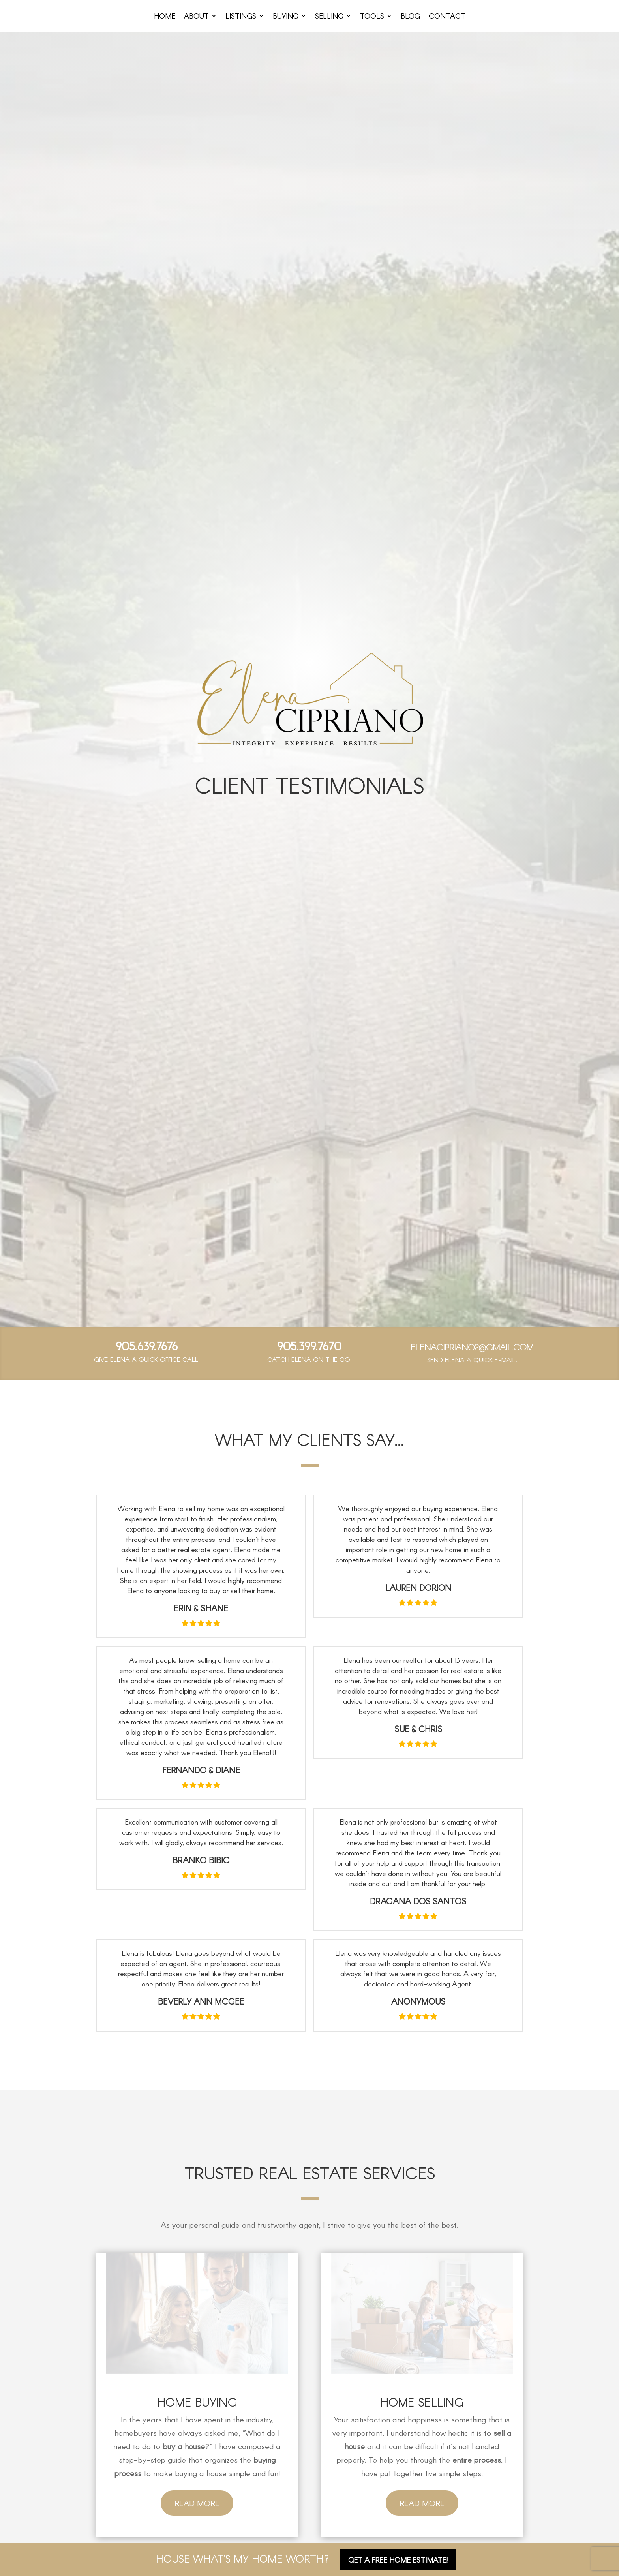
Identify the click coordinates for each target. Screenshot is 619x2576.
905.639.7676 (147, 1346)
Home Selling (422, 2402)
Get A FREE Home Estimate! (398, 2559)
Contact (447, 16)
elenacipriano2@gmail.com (472, 1347)
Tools (372, 16)
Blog (410, 16)
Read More (196, 2503)
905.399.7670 (309, 1346)
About (196, 16)
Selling (329, 16)
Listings (240, 16)
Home (164, 16)
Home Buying (197, 2402)
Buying (285, 16)
